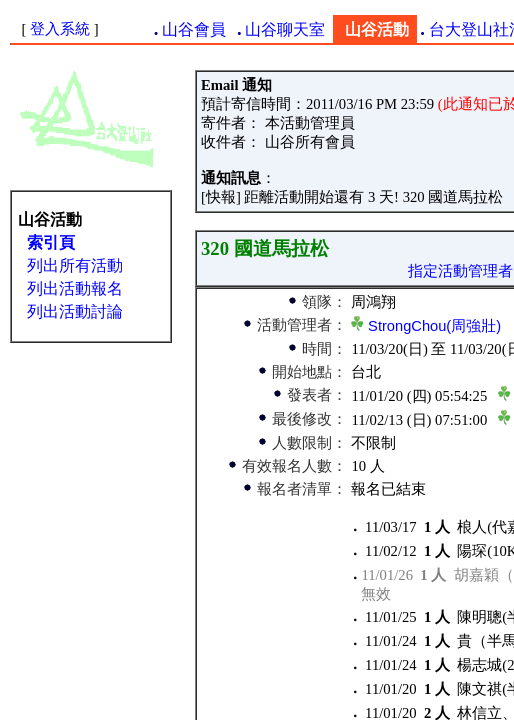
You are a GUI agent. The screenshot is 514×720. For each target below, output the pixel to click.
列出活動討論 (75, 311)
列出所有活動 (75, 265)
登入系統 (60, 29)
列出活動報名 (75, 288)
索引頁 (51, 242)
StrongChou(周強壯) (434, 326)
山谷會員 (194, 29)
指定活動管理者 (460, 271)
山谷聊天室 (285, 29)
